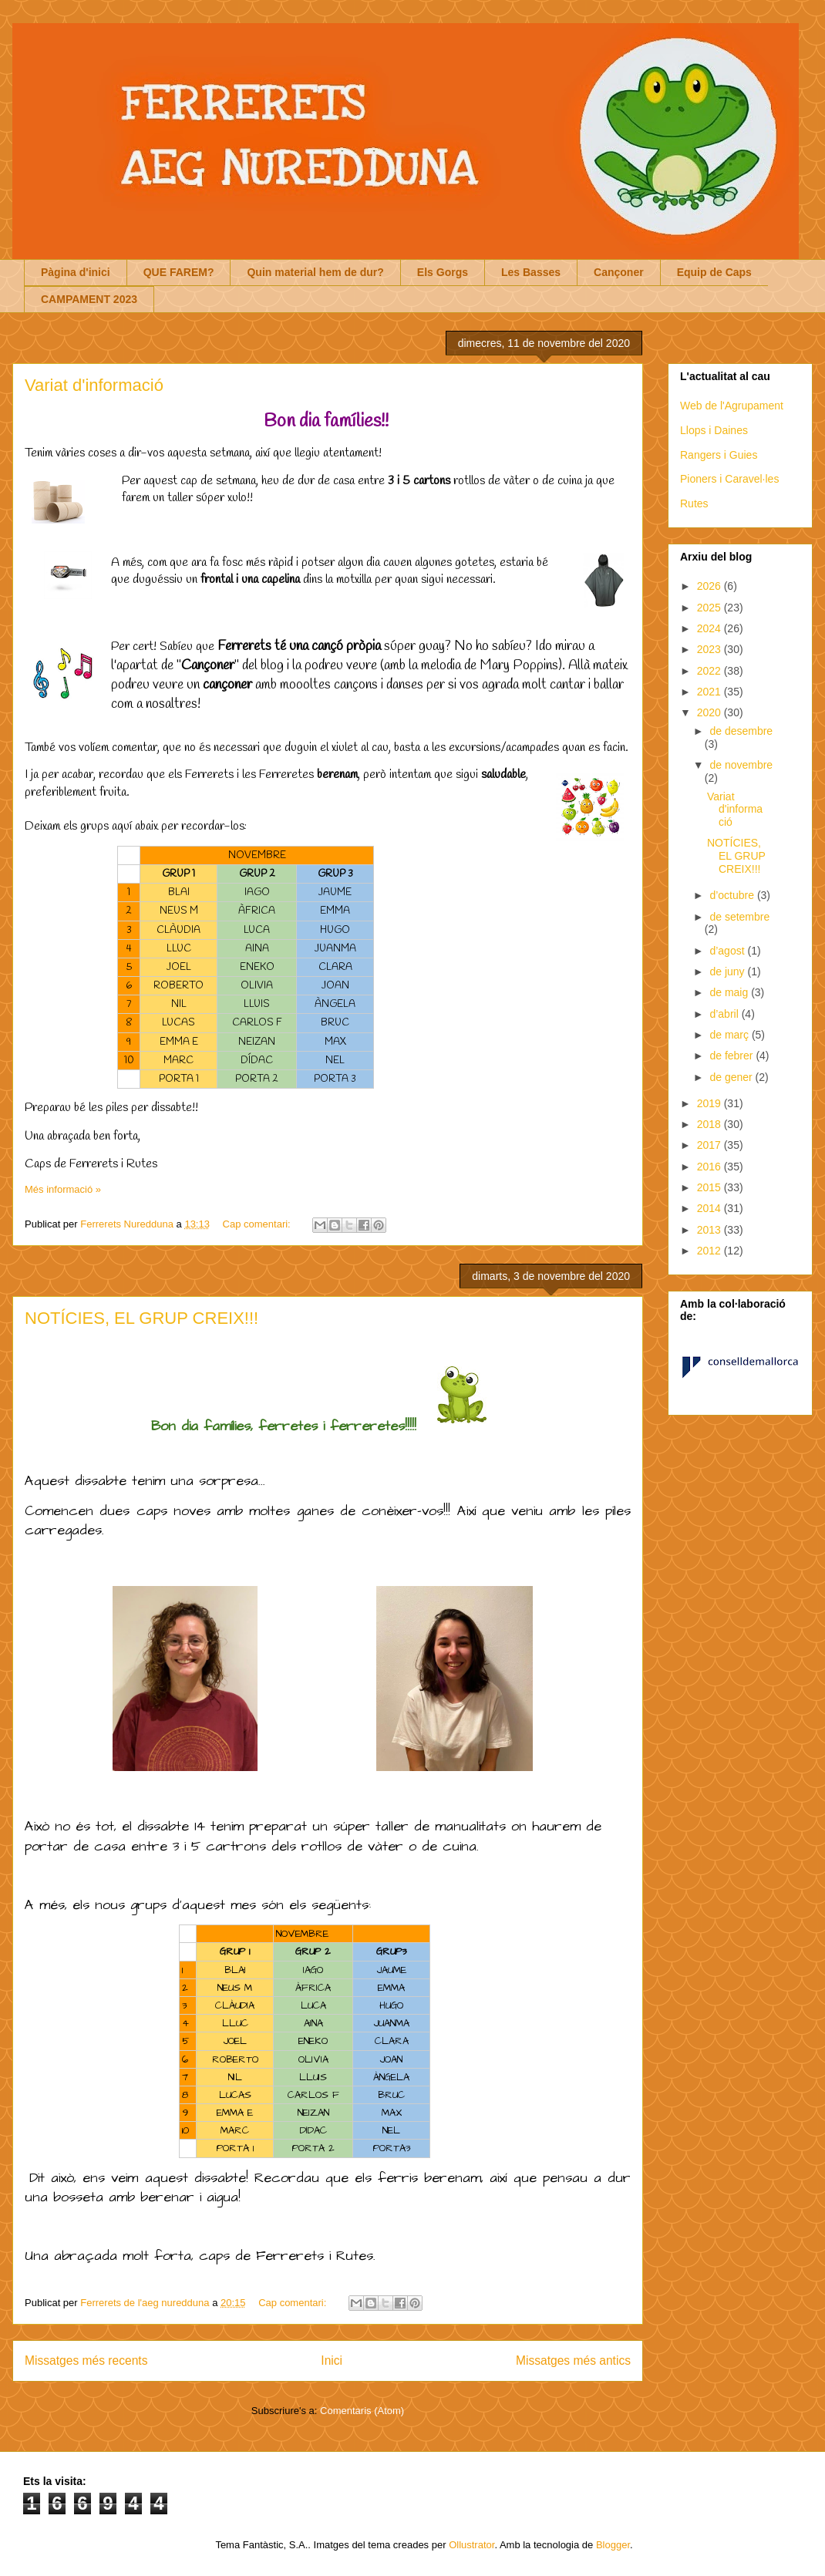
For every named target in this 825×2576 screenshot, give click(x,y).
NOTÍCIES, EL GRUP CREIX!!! (141, 1318)
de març (730, 1035)
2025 (710, 607)
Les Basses (531, 272)
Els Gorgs (442, 272)
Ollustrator (471, 2545)
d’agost (728, 951)
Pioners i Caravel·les (729, 479)
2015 (710, 1187)
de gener (732, 1077)
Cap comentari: (258, 1224)
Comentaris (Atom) (362, 2410)
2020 (710, 712)
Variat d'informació (94, 385)
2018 (710, 1124)
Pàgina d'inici (75, 272)
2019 (710, 1103)
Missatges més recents (86, 2360)
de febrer (732, 1055)
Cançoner (619, 272)
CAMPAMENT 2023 (89, 299)
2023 (710, 649)
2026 (710, 586)
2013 (710, 1230)
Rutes (694, 503)
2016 (710, 1166)
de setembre (739, 917)
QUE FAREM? (178, 272)
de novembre (741, 765)
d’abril (725, 1014)
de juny (728, 971)
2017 (710, 1145)
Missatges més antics (573, 2360)
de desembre (741, 731)
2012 (710, 1250)
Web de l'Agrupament (731, 405)
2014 (710, 1208)
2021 (710, 691)
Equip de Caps (714, 272)
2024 (710, 628)
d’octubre (732, 895)
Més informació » (63, 1189)
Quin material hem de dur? (315, 272)
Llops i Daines (714, 430)
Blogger (613, 2545)
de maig (730, 992)
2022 (710, 671)
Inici (331, 2360)
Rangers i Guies (718, 455)
